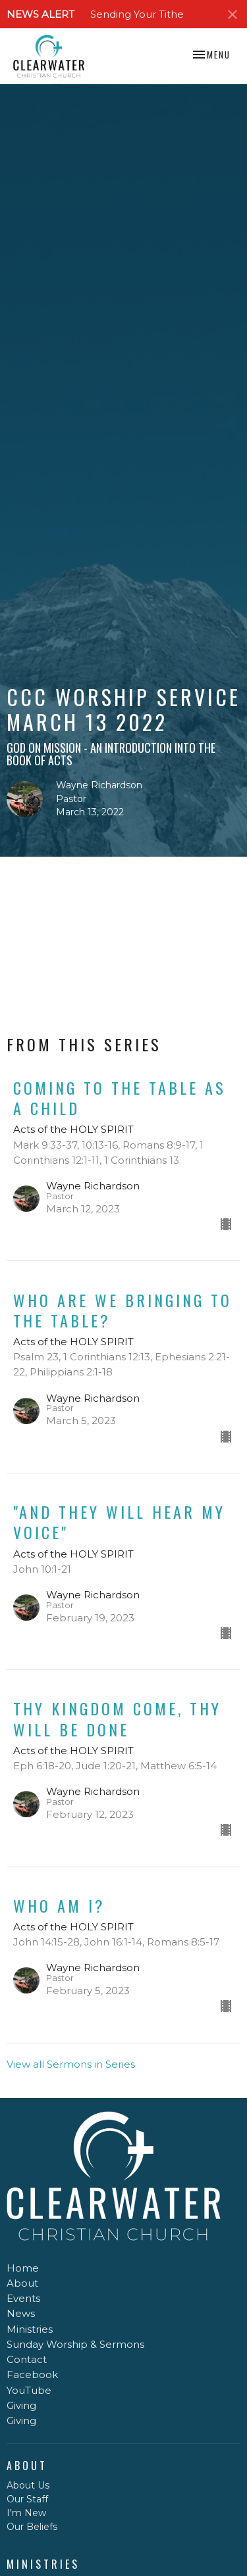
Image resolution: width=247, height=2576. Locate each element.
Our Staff (27, 2499)
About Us (28, 2485)
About (22, 2283)
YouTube (29, 2390)
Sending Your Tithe (137, 14)
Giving (21, 2405)
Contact (27, 2359)
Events (23, 2298)
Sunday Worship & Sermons (75, 2344)
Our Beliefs (32, 2527)
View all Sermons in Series (71, 2064)
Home (23, 2268)
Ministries (30, 2329)
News (21, 2313)
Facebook (32, 2374)
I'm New (26, 2513)
